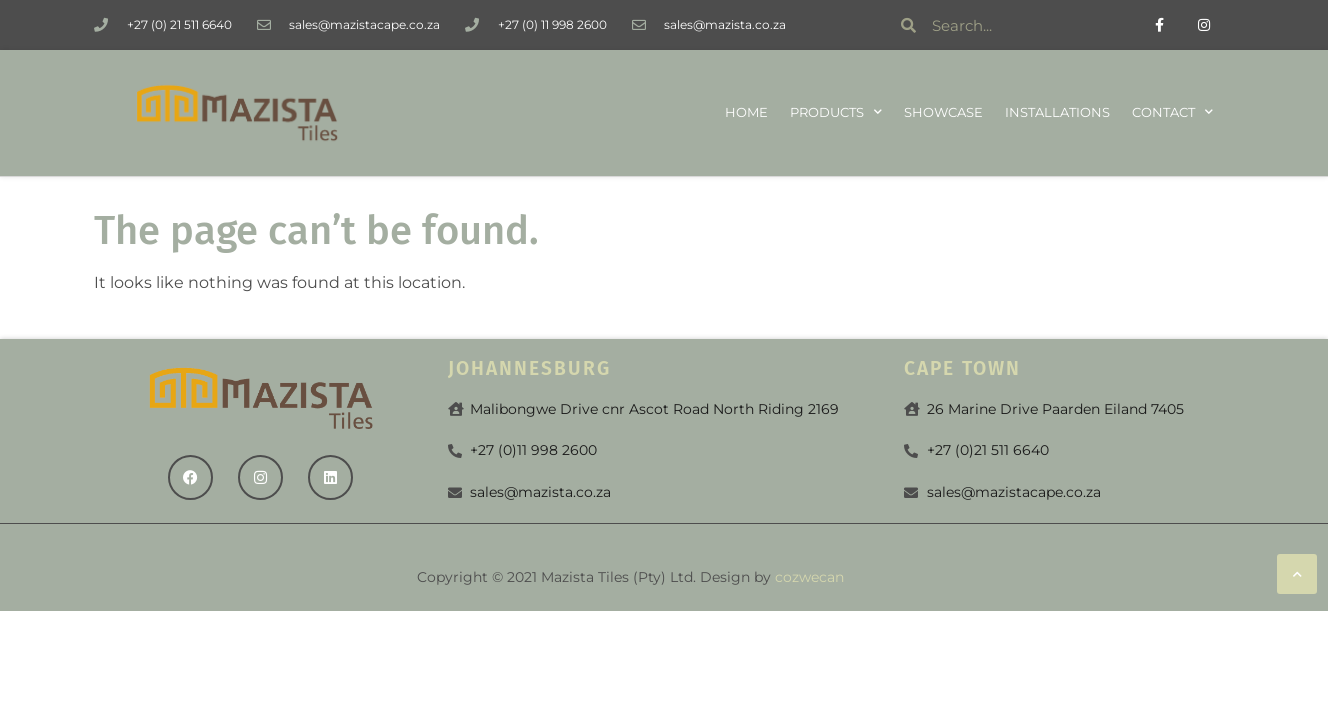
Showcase (943, 112)
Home (746, 112)
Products (836, 112)
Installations (1057, 112)
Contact (1172, 112)
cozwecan (809, 577)
